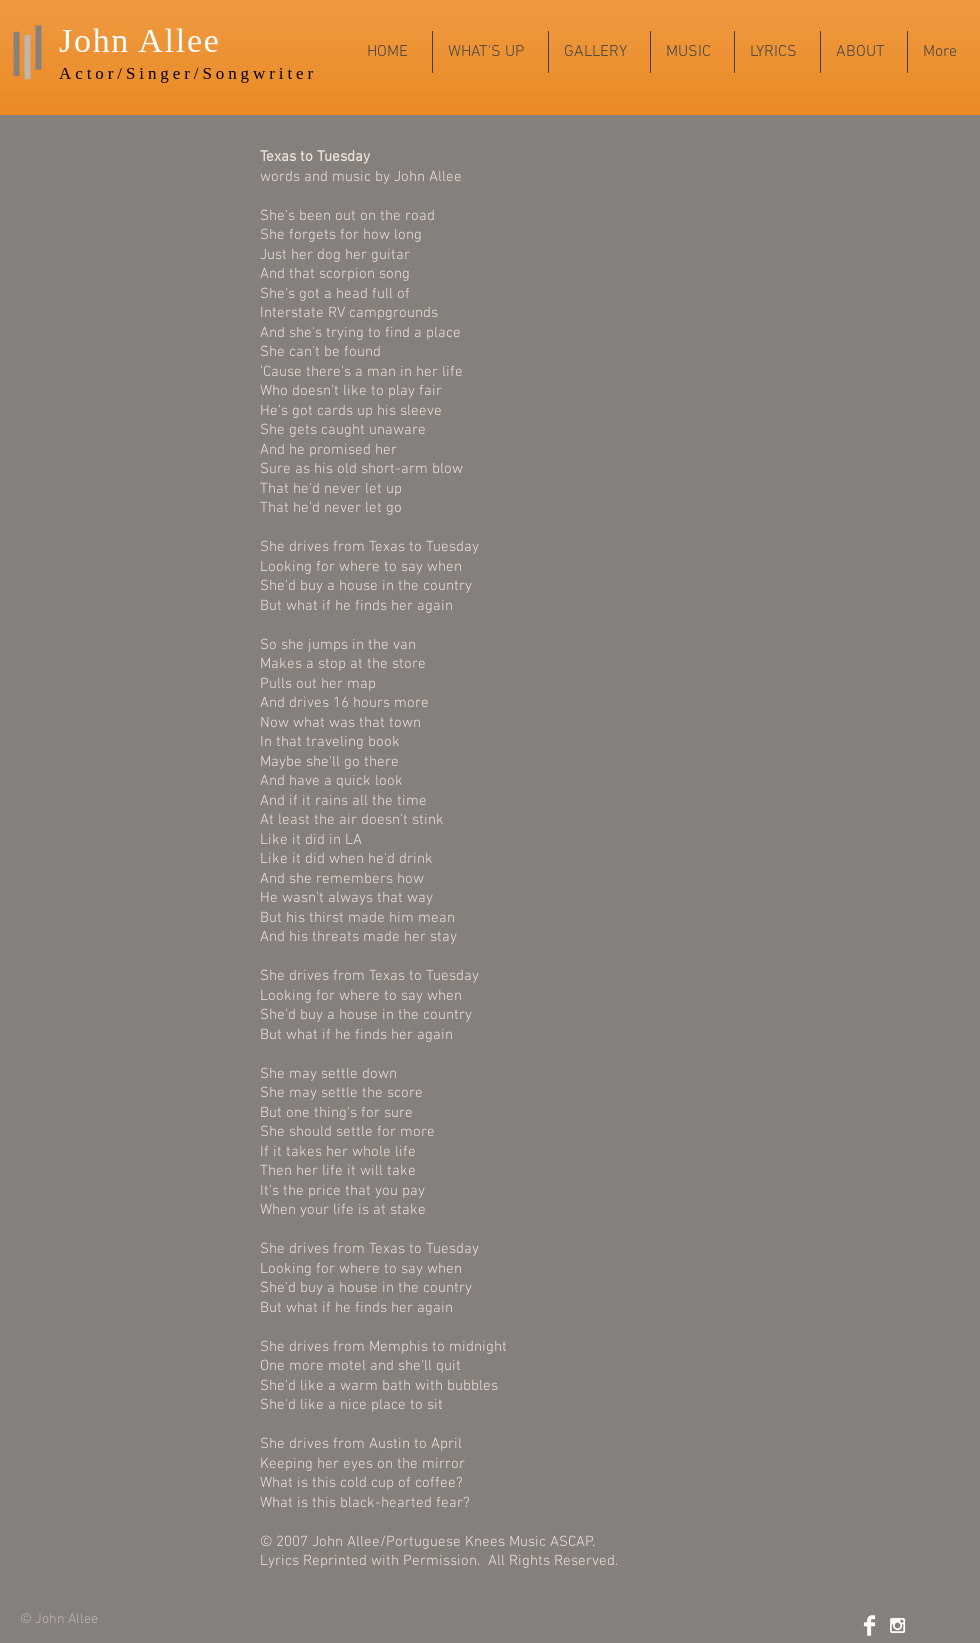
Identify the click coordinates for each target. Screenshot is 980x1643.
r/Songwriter (250, 73)
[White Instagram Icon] (897, 1625)
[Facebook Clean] (869, 1625)
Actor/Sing (116, 73)
